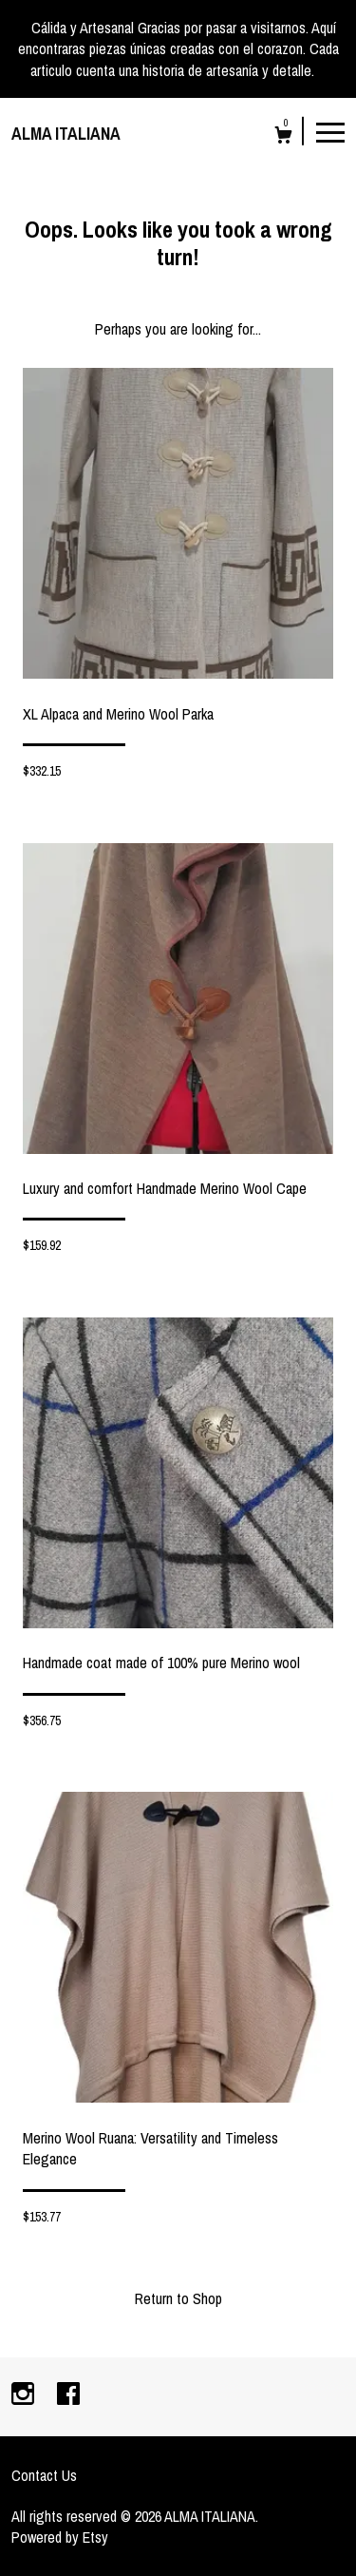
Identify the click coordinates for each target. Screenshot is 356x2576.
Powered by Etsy (59, 2537)
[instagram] (24, 2395)
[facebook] (68, 2395)
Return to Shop (178, 2298)
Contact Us (44, 2475)
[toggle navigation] (330, 131)
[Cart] (283, 137)
